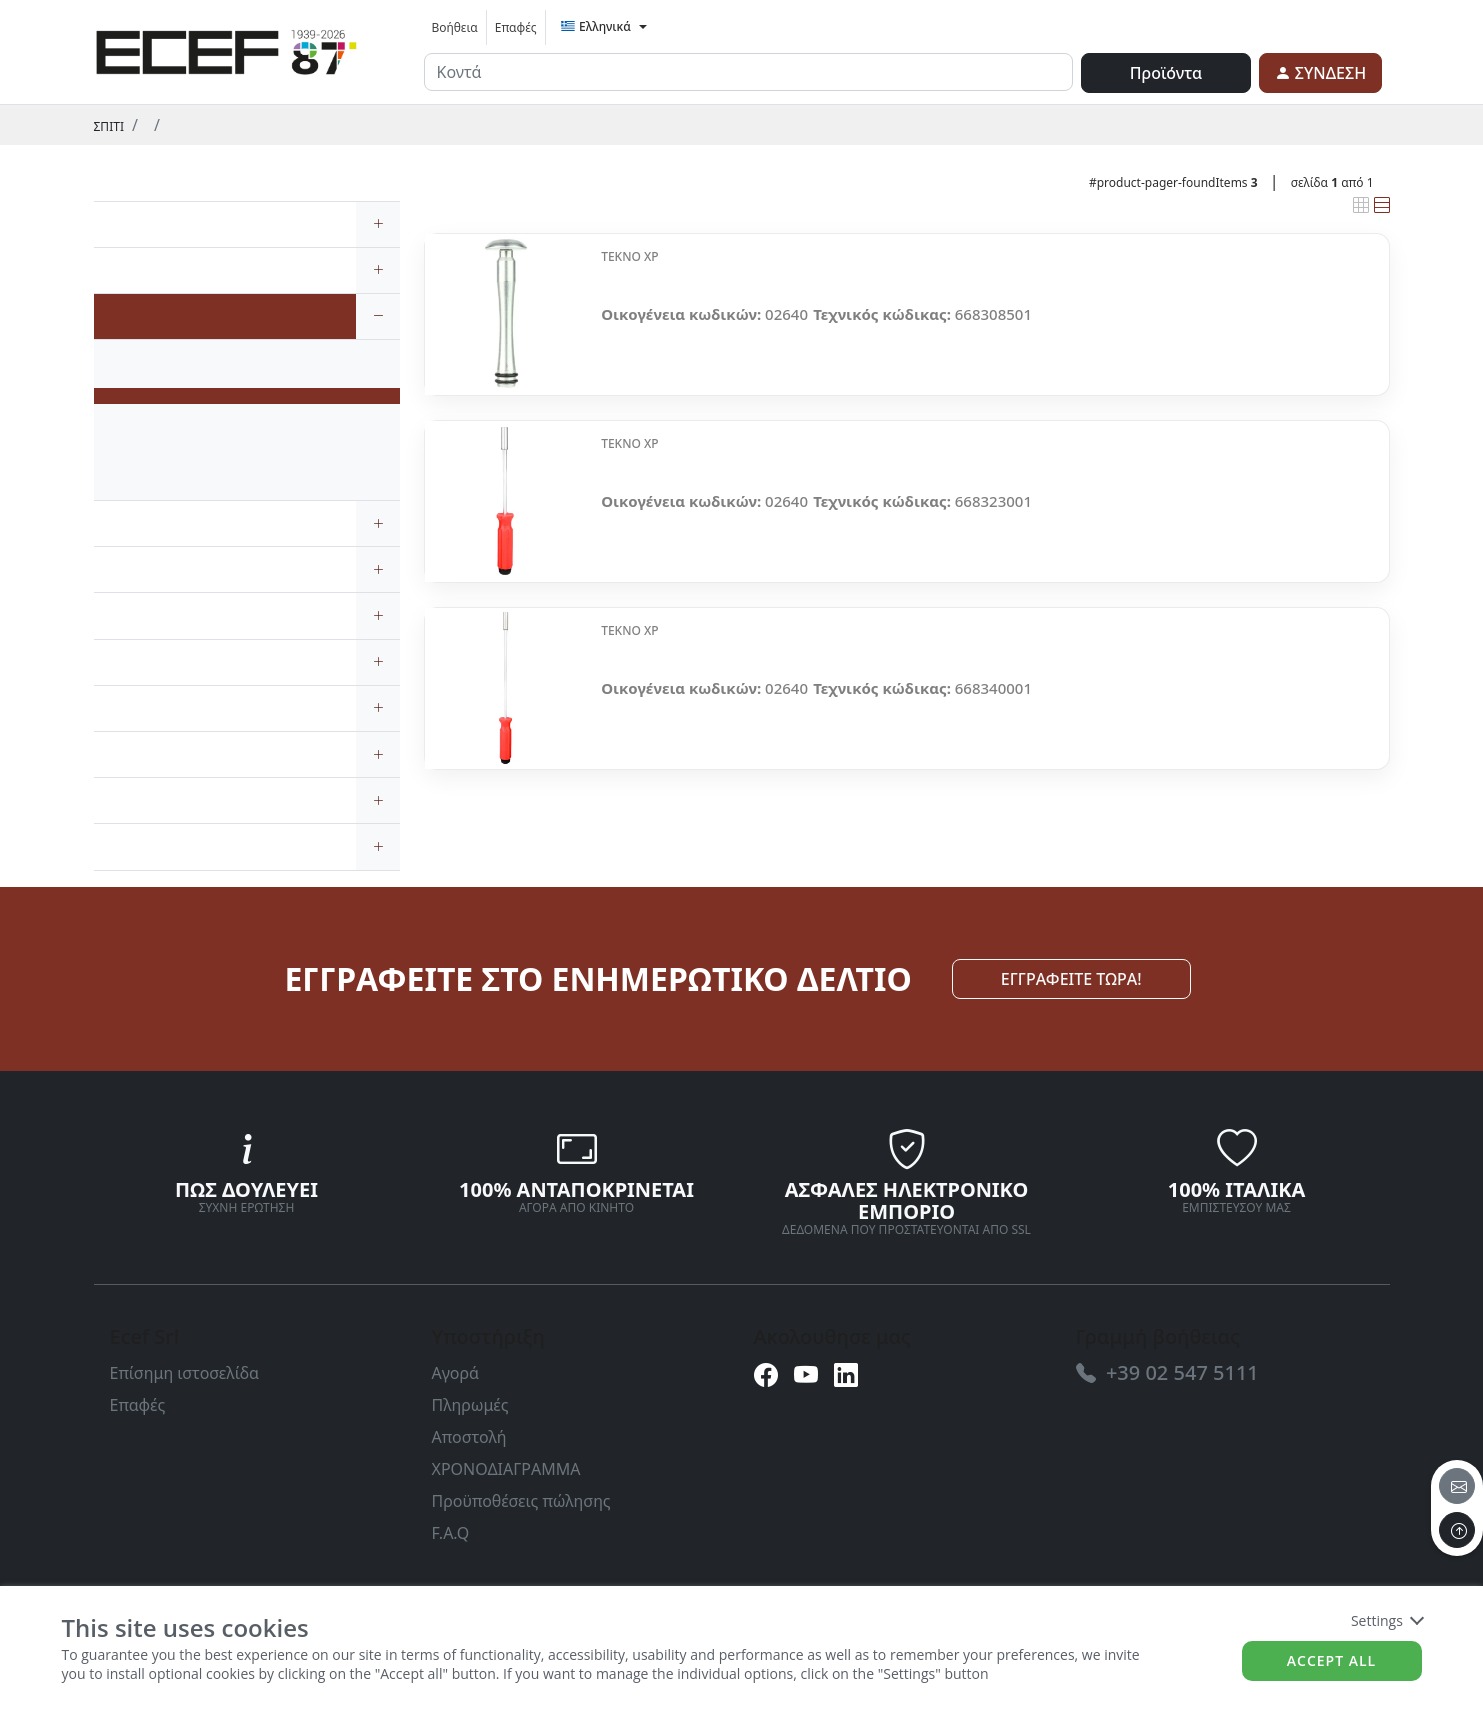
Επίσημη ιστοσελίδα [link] (185, 1373)
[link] (227, 49)
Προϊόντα (1166, 73)
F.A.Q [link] (451, 1533)
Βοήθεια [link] (455, 27)
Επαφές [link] (516, 27)
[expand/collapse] (378, 224)
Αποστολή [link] (469, 1437)
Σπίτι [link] (109, 126)
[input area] (748, 72)
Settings (1386, 1620)
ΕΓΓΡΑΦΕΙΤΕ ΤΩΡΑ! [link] (1071, 979)
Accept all (1331, 1660)
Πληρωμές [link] (470, 1405)
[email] (1457, 1486)
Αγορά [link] (456, 1373)
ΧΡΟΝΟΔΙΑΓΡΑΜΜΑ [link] (506, 1469)
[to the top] (1457, 1530)
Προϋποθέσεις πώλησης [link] (521, 1501)
